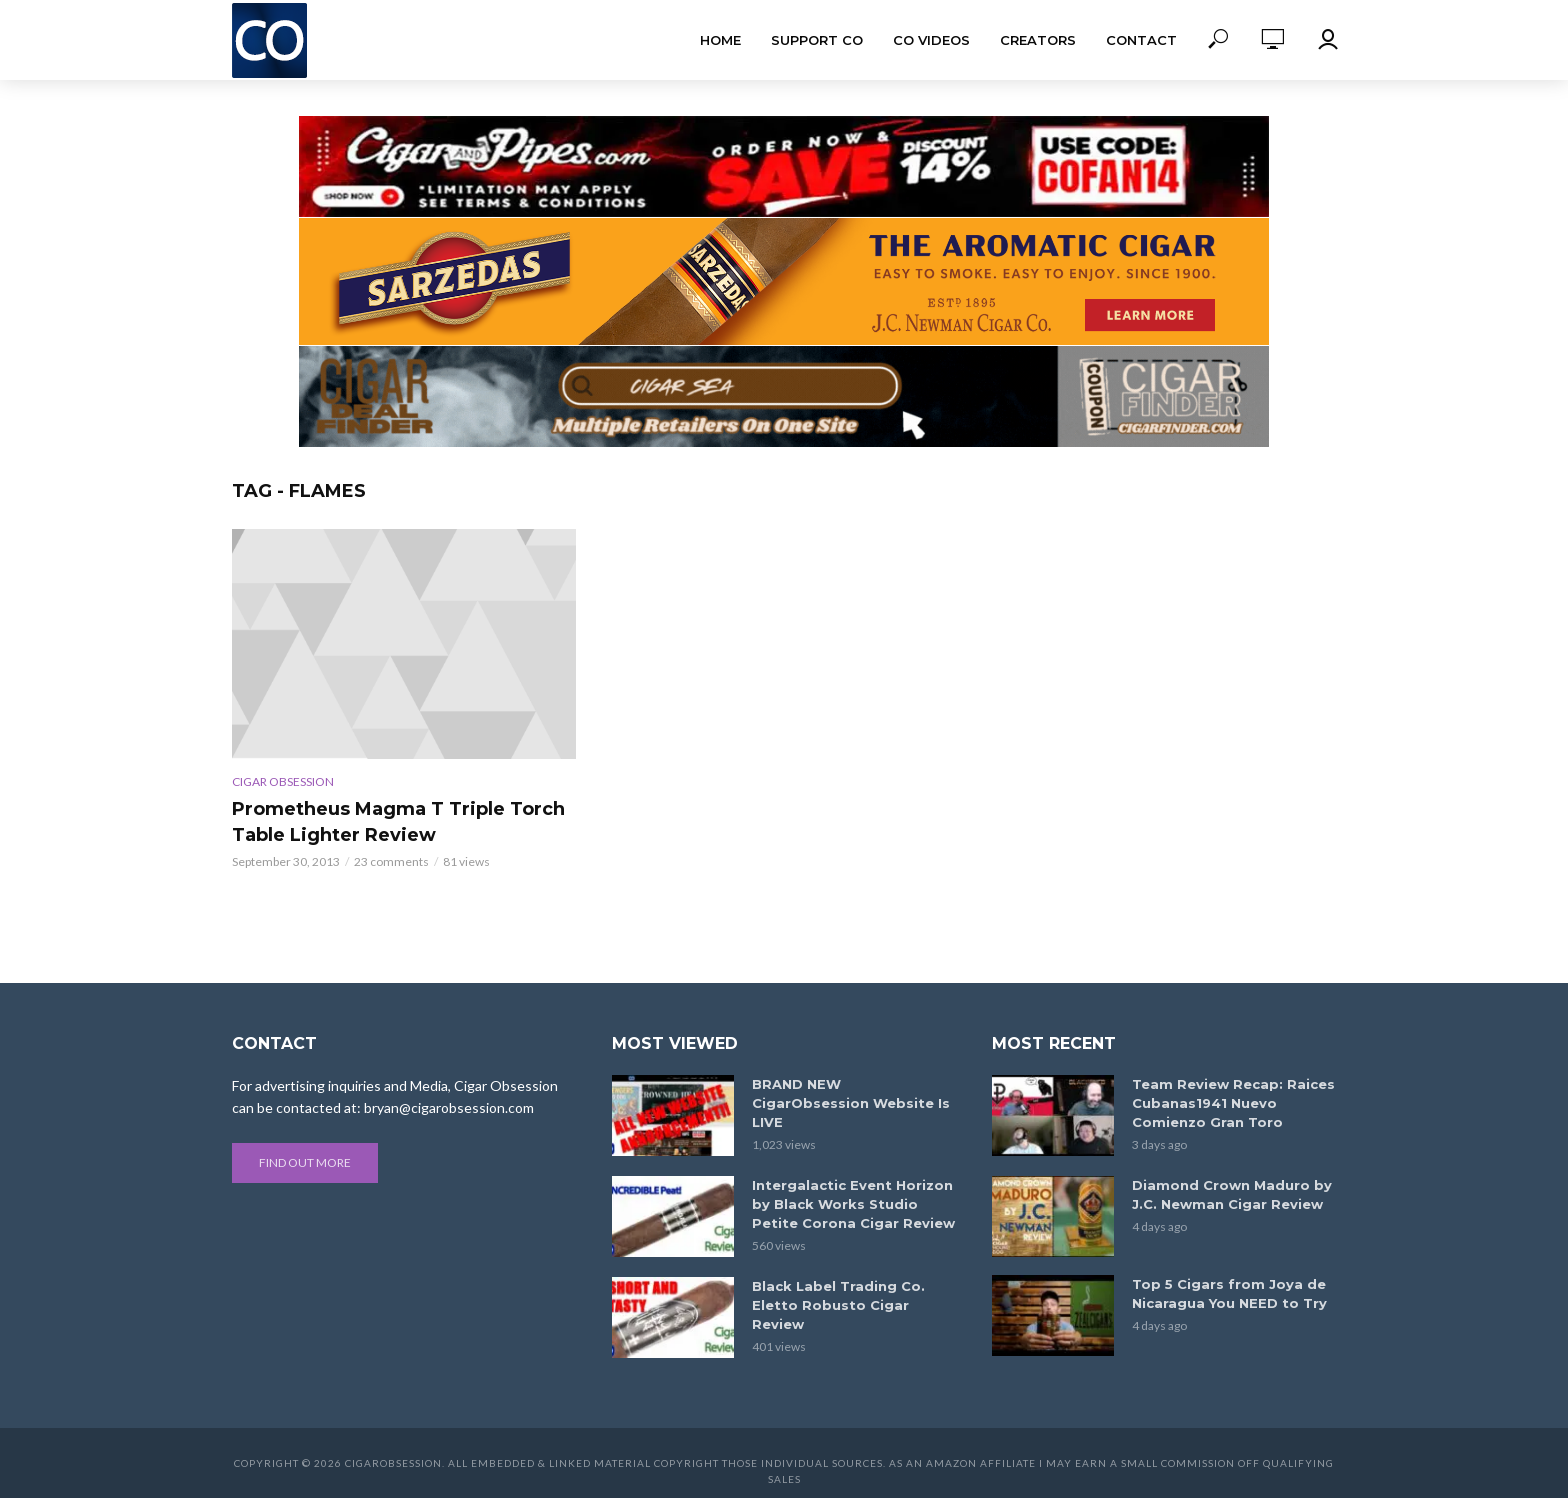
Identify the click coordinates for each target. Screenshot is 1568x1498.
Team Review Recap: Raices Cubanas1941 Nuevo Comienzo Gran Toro (1233, 1103)
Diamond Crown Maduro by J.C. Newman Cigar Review (1232, 1194)
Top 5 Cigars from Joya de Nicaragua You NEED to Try (1229, 1293)
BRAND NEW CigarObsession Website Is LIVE (851, 1103)
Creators (1038, 40)
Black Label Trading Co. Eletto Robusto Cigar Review (838, 1305)
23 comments (391, 861)
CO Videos (931, 40)
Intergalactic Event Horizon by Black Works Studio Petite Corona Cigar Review (853, 1204)
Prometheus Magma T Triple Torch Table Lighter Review (398, 822)
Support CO (817, 40)
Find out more (305, 1162)
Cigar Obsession (283, 781)
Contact (1141, 40)
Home (720, 40)
